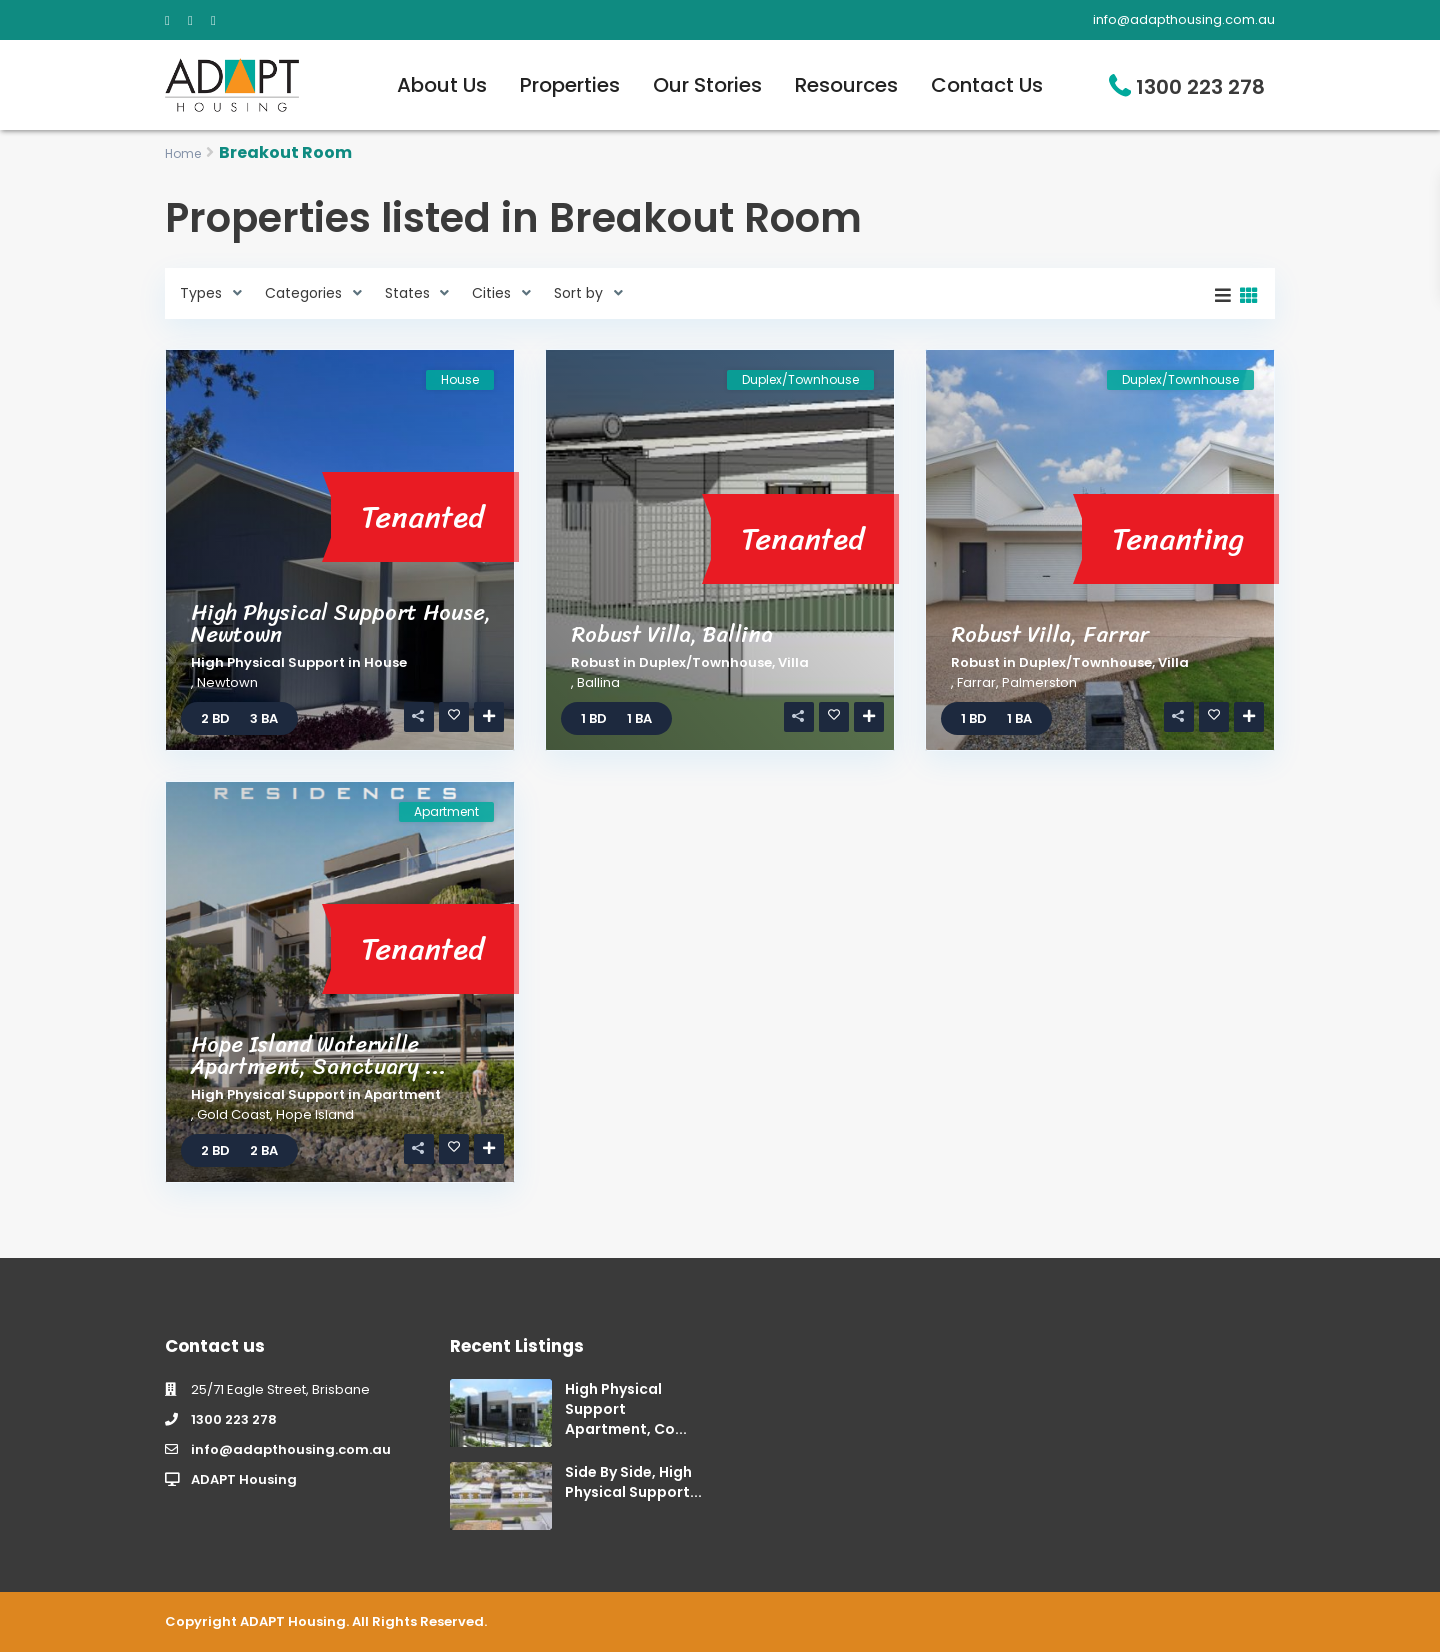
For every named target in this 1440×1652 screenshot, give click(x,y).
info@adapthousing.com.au (291, 1449)
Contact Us (987, 85)
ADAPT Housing (244, 1479)
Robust (595, 662)
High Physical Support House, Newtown (341, 623)
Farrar (976, 682)
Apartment (402, 1094)
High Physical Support (268, 662)
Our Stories (707, 85)
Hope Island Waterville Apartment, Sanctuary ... (318, 1055)
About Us (442, 85)
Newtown (227, 682)
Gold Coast (233, 1114)
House (385, 662)
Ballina (598, 682)
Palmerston (1039, 682)
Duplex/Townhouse (705, 662)
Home (183, 153)
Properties (570, 85)
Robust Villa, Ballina (672, 634)
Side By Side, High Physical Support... (633, 1482)
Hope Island (315, 1114)
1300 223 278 (1200, 87)
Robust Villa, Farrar (1050, 634)
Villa (793, 662)
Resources (846, 85)
